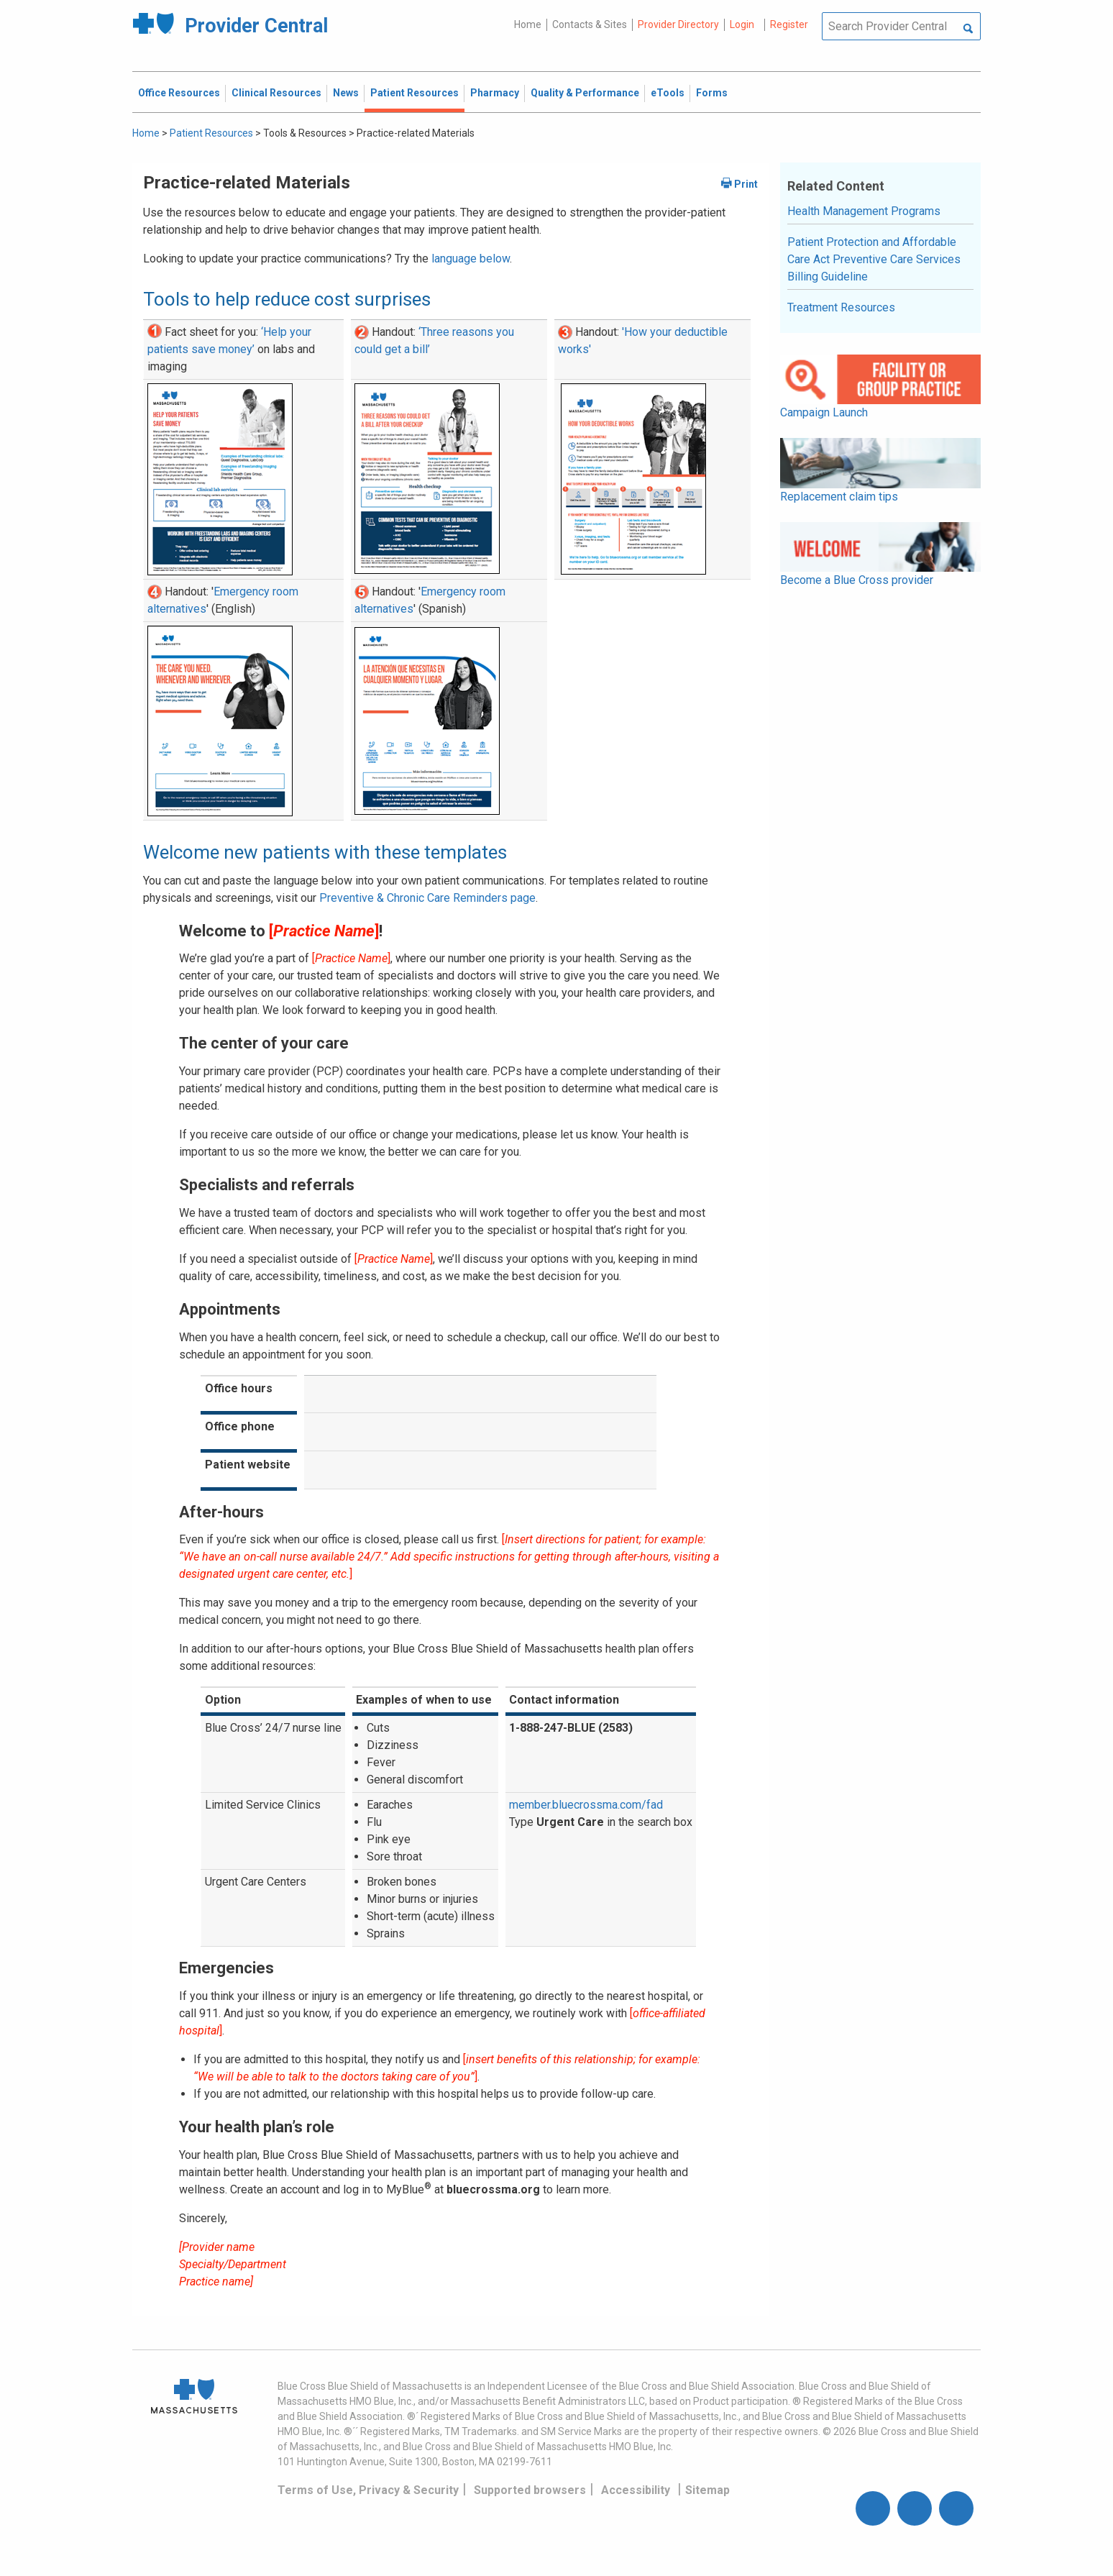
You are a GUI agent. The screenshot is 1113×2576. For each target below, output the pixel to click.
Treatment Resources (841, 307)
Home (527, 24)
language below (470, 258)
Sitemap (707, 2490)
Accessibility (635, 2490)
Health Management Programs (863, 211)
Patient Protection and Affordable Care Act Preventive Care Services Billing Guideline (874, 259)
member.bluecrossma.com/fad (586, 1805)
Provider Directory (678, 24)
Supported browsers (530, 2490)
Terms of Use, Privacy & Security (368, 2490)
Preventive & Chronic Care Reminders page (427, 898)
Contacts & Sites (589, 24)
